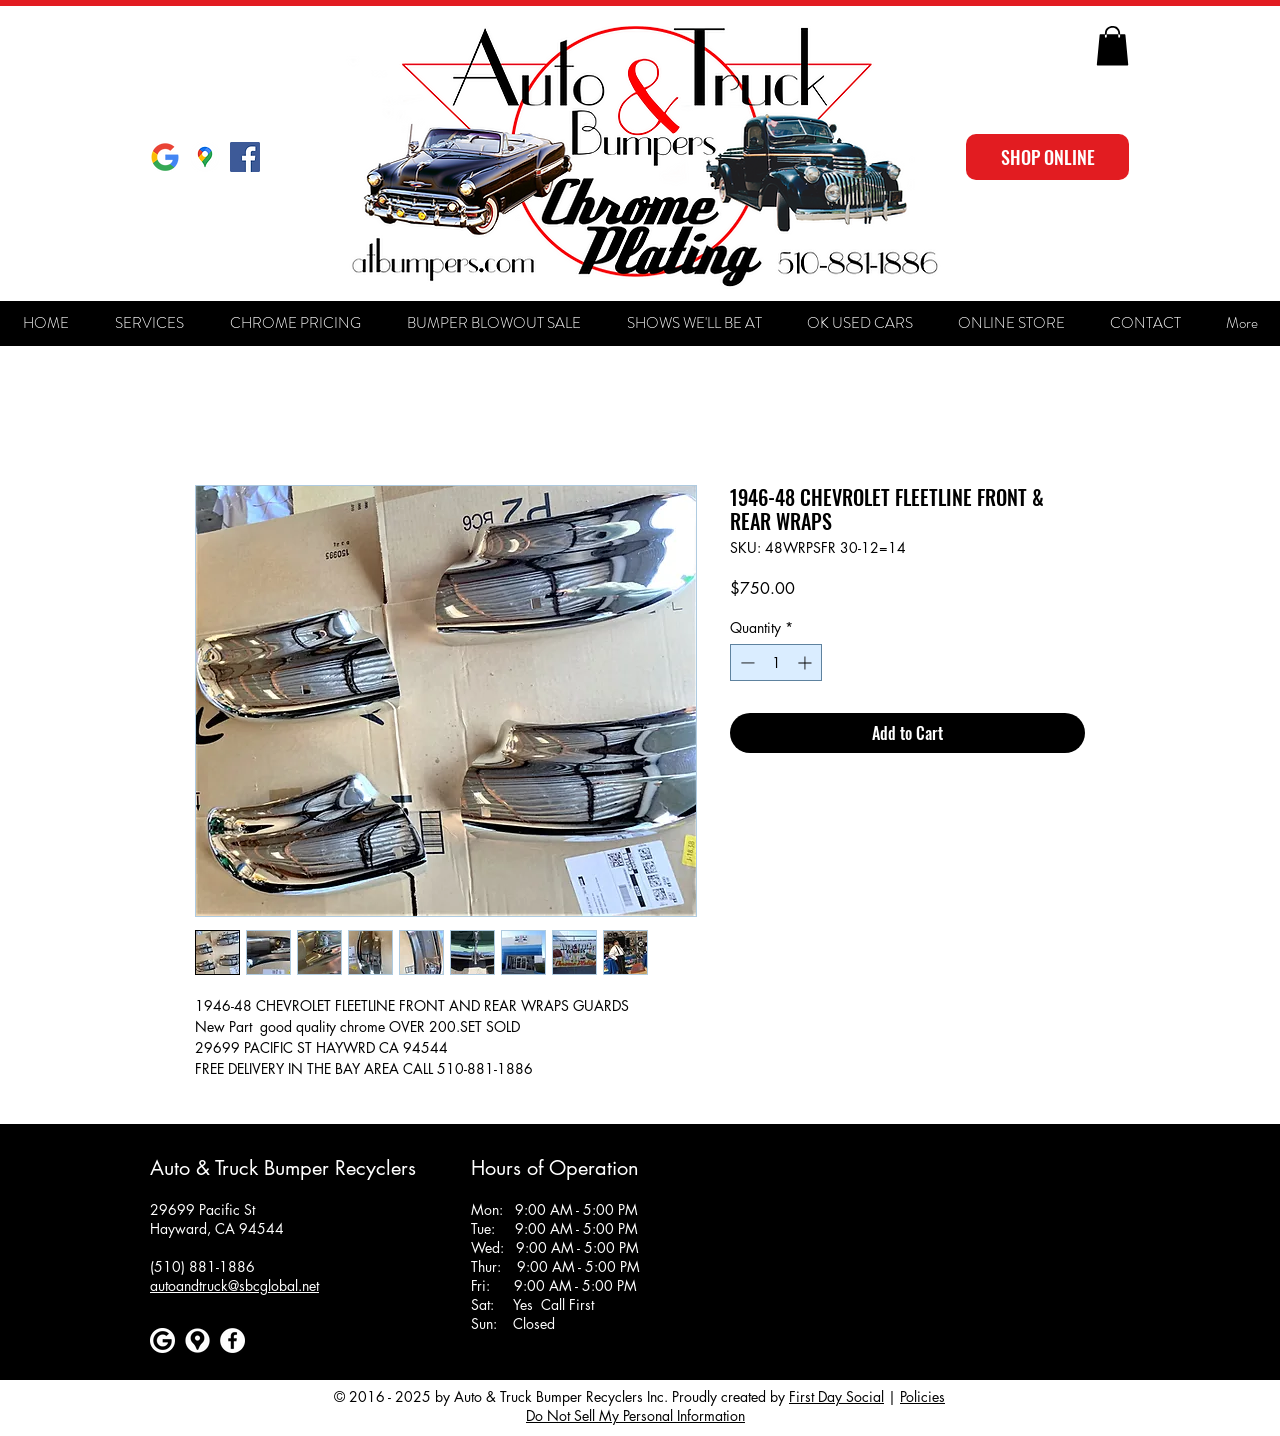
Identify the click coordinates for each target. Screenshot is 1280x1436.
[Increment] (806, 662)
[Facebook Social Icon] (245, 157)
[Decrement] (745, 662)
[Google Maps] (205, 157)
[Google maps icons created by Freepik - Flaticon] (197, 1340)
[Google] (165, 157)
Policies (922, 1396)
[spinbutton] (776, 662)
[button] (1112, 45)
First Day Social (836, 1396)
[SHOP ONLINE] (1047, 157)
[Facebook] (232, 1340)
